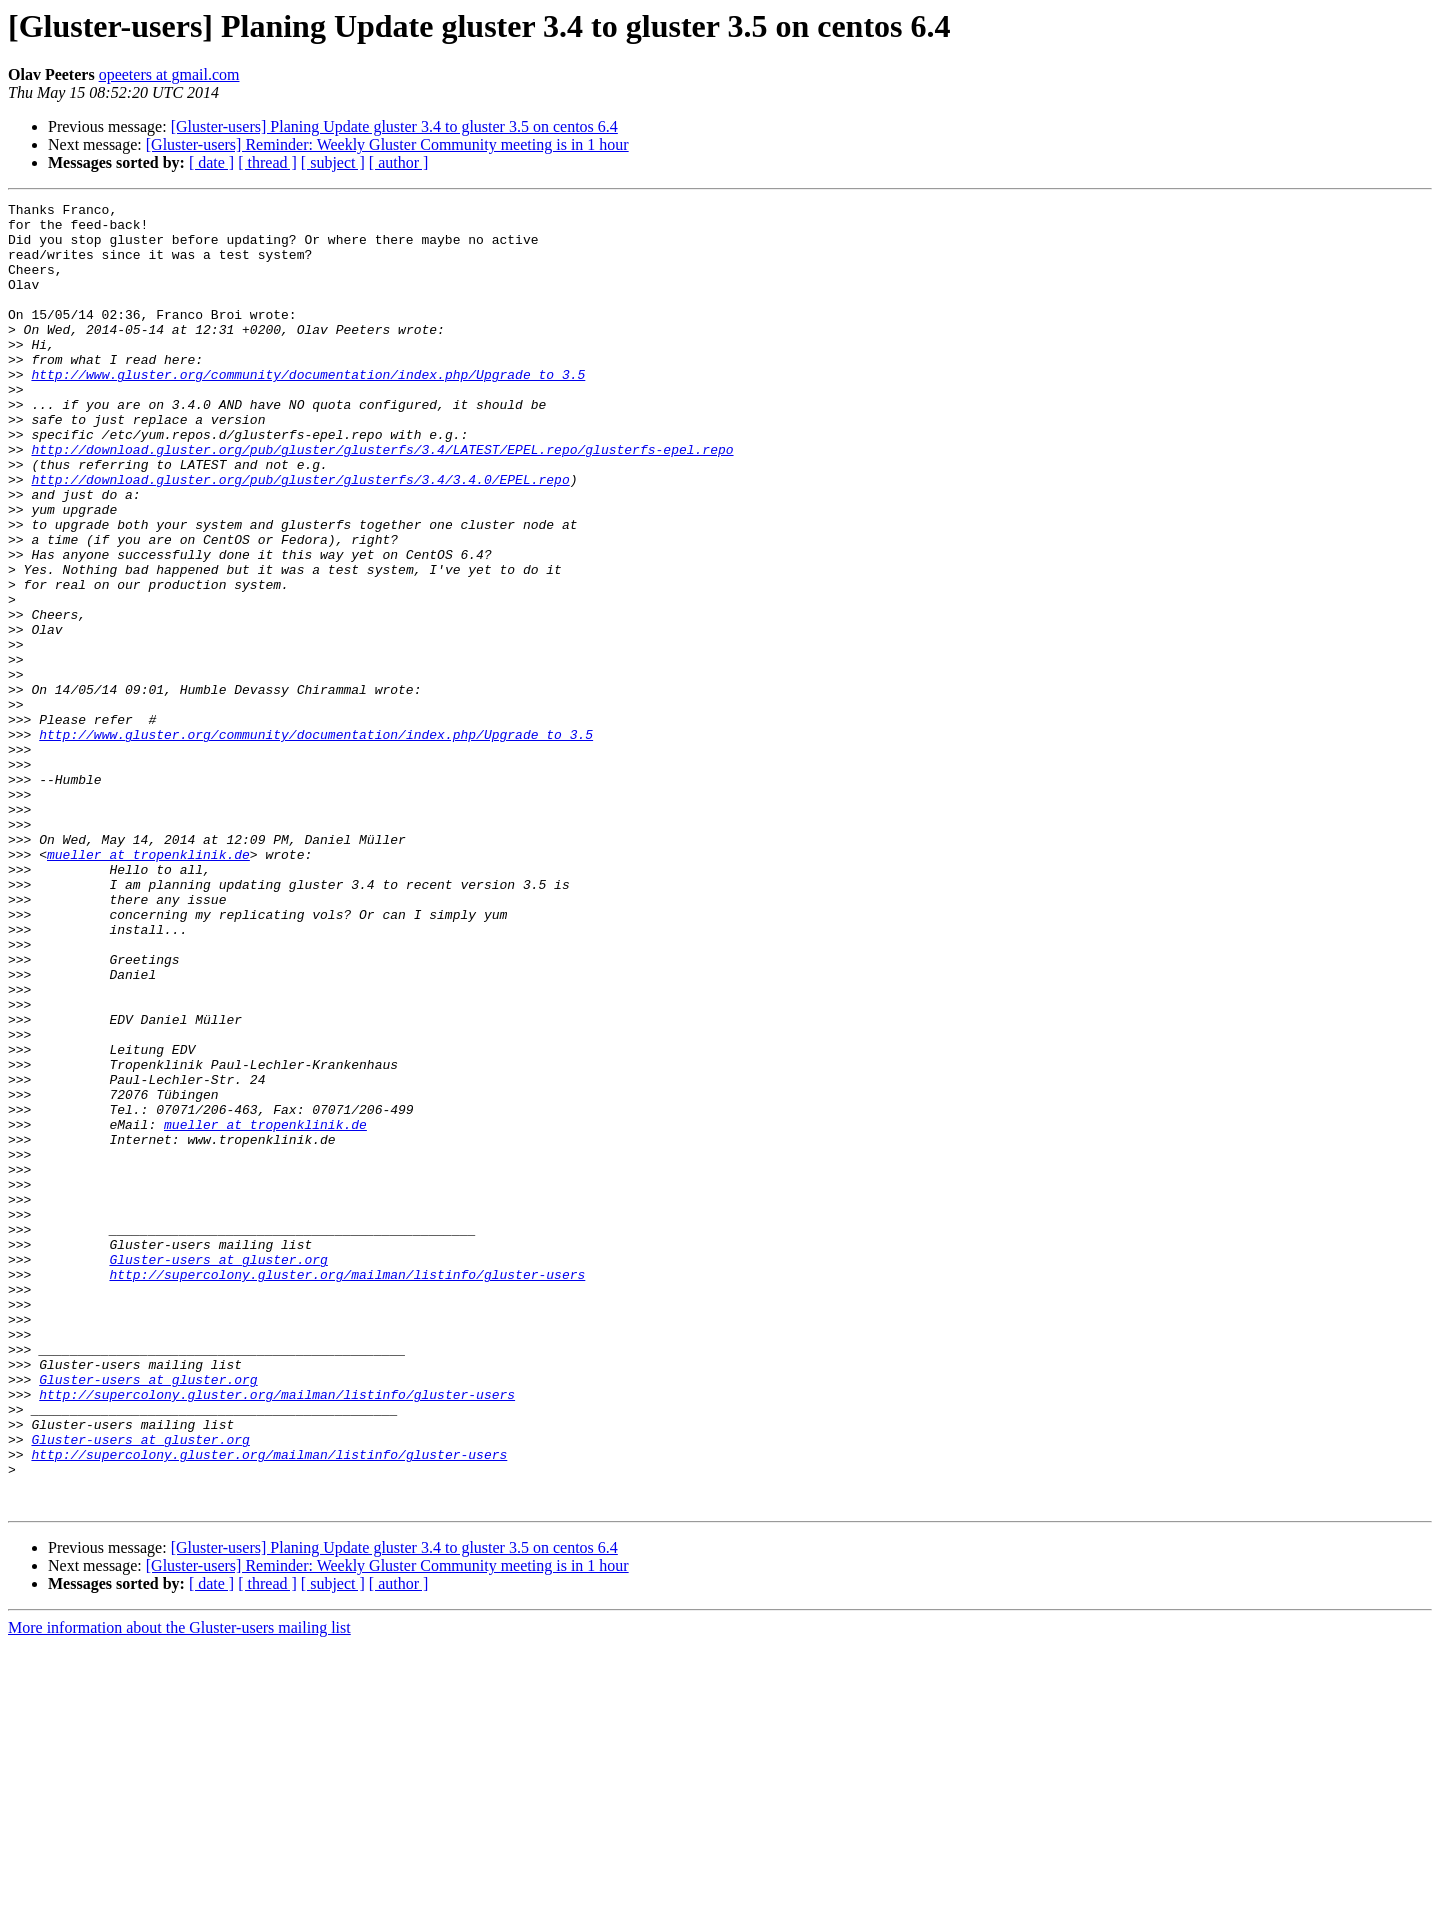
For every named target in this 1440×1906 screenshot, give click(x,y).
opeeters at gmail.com (169, 74)
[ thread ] (267, 162)
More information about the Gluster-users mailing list (179, 1888)
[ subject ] (333, 162)
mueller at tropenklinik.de (148, 986)
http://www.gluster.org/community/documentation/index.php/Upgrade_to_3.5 (308, 410)
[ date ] (211, 162)
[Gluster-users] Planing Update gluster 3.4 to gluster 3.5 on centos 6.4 (394, 126)
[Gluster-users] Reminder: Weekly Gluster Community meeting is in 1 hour (387, 144)
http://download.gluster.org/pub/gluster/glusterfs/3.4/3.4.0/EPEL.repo (300, 536)
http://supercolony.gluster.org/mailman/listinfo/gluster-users (347, 1490)
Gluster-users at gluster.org (218, 1472)
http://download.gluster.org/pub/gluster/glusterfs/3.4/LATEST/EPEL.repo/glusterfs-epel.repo (382, 500)
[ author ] (399, 162)
